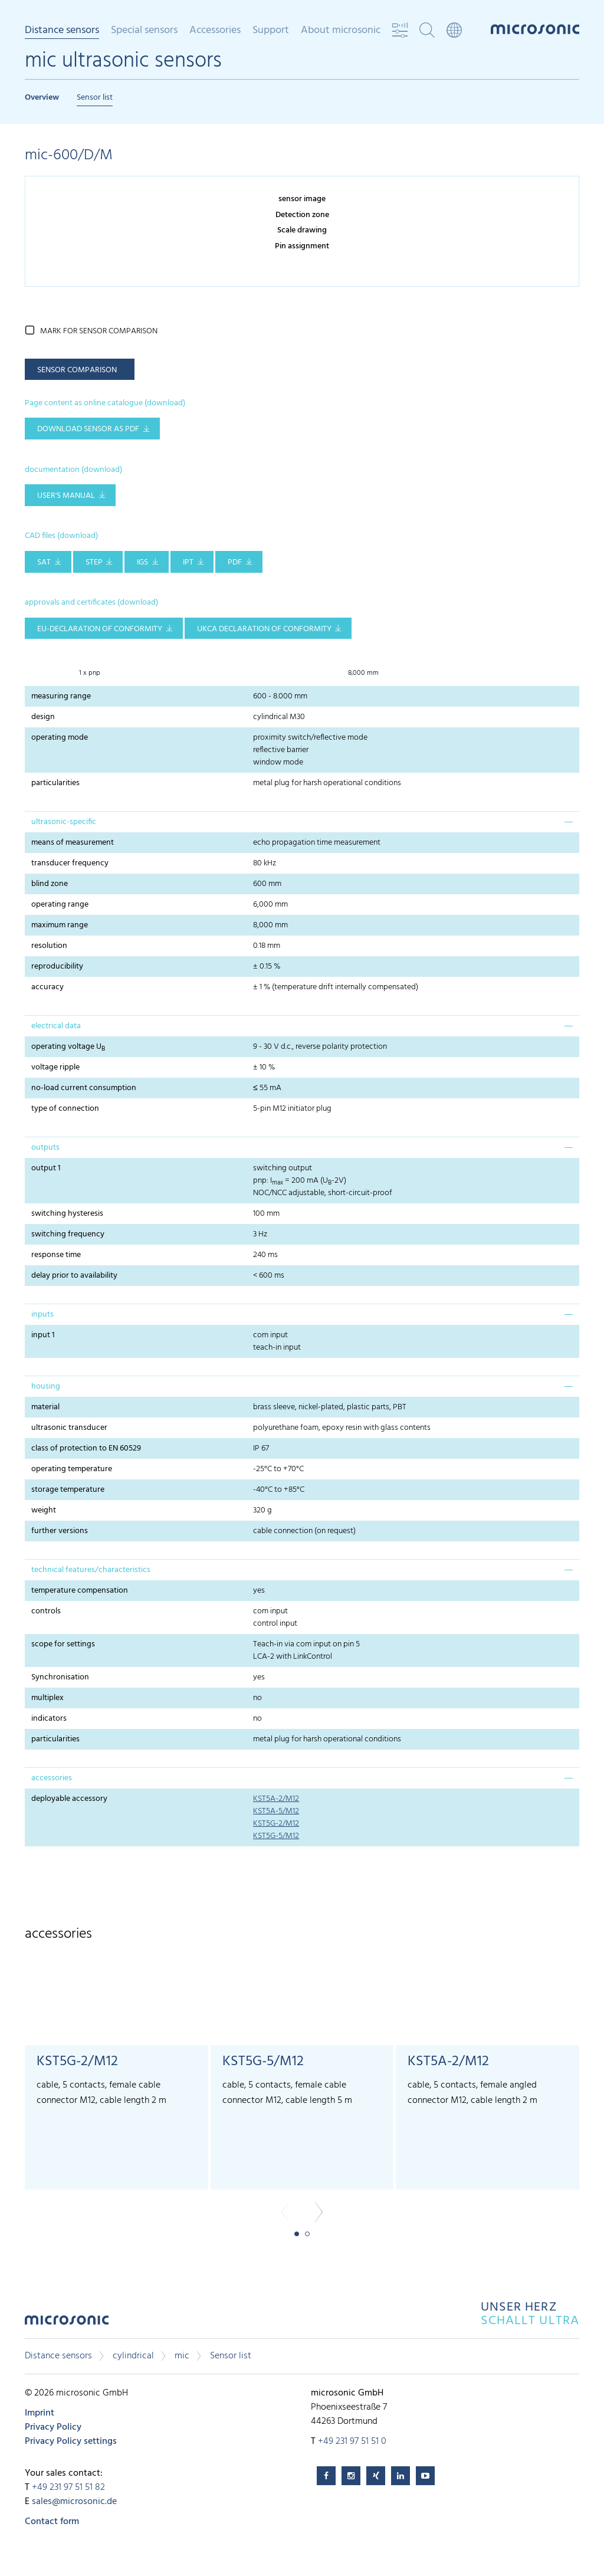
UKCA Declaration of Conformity (264, 629)
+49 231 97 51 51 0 (352, 2441)
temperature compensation (79, 1590)
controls (46, 1611)
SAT (44, 562)
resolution (49, 946)
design (43, 717)
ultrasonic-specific (63, 822)
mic (182, 2356)
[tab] (302, 821)
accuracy (47, 987)
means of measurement (72, 842)
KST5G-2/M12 (276, 1823)
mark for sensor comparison (98, 331)
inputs (42, 1314)
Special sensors (144, 31)
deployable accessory (69, 1799)
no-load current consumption (83, 1088)
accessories (51, 1778)
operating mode (59, 737)
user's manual (66, 496)
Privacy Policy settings (71, 2441)
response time (56, 1255)
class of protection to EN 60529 (86, 1448)
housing (45, 1386)
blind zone (49, 884)
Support (270, 31)
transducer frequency (70, 863)
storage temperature (67, 1490)
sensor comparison (77, 370)
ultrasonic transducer (69, 1428)
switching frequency (67, 1234)
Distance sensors (62, 31)
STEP (94, 562)
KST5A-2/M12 (276, 1799)
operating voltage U (68, 1047)
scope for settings (63, 1644)
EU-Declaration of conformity (99, 629)
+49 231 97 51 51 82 (68, 2487)
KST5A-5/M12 (276, 1811)
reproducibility (57, 966)
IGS (142, 562)
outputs (45, 1147)
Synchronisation (60, 1677)
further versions (59, 1531)
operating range (59, 904)
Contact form (52, 2521)
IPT (188, 562)
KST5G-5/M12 (276, 1836)
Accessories (215, 31)
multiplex (47, 1698)
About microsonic (340, 31)
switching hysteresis (67, 1213)
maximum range (59, 925)
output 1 (46, 1168)
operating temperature (71, 1469)
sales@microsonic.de (74, 2501)
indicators (49, 1718)
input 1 (43, 1335)
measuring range (61, 696)
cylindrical (133, 2356)
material (45, 1407)
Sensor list (95, 97)
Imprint (39, 2413)
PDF (235, 562)
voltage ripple (55, 1067)
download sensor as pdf (88, 429)
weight (43, 1510)
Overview (42, 97)
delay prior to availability (74, 1275)
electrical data (56, 1026)
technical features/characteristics (90, 1570)
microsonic (67, 2323)
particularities (55, 783)
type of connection (65, 1108)
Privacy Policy (53, 2427)
